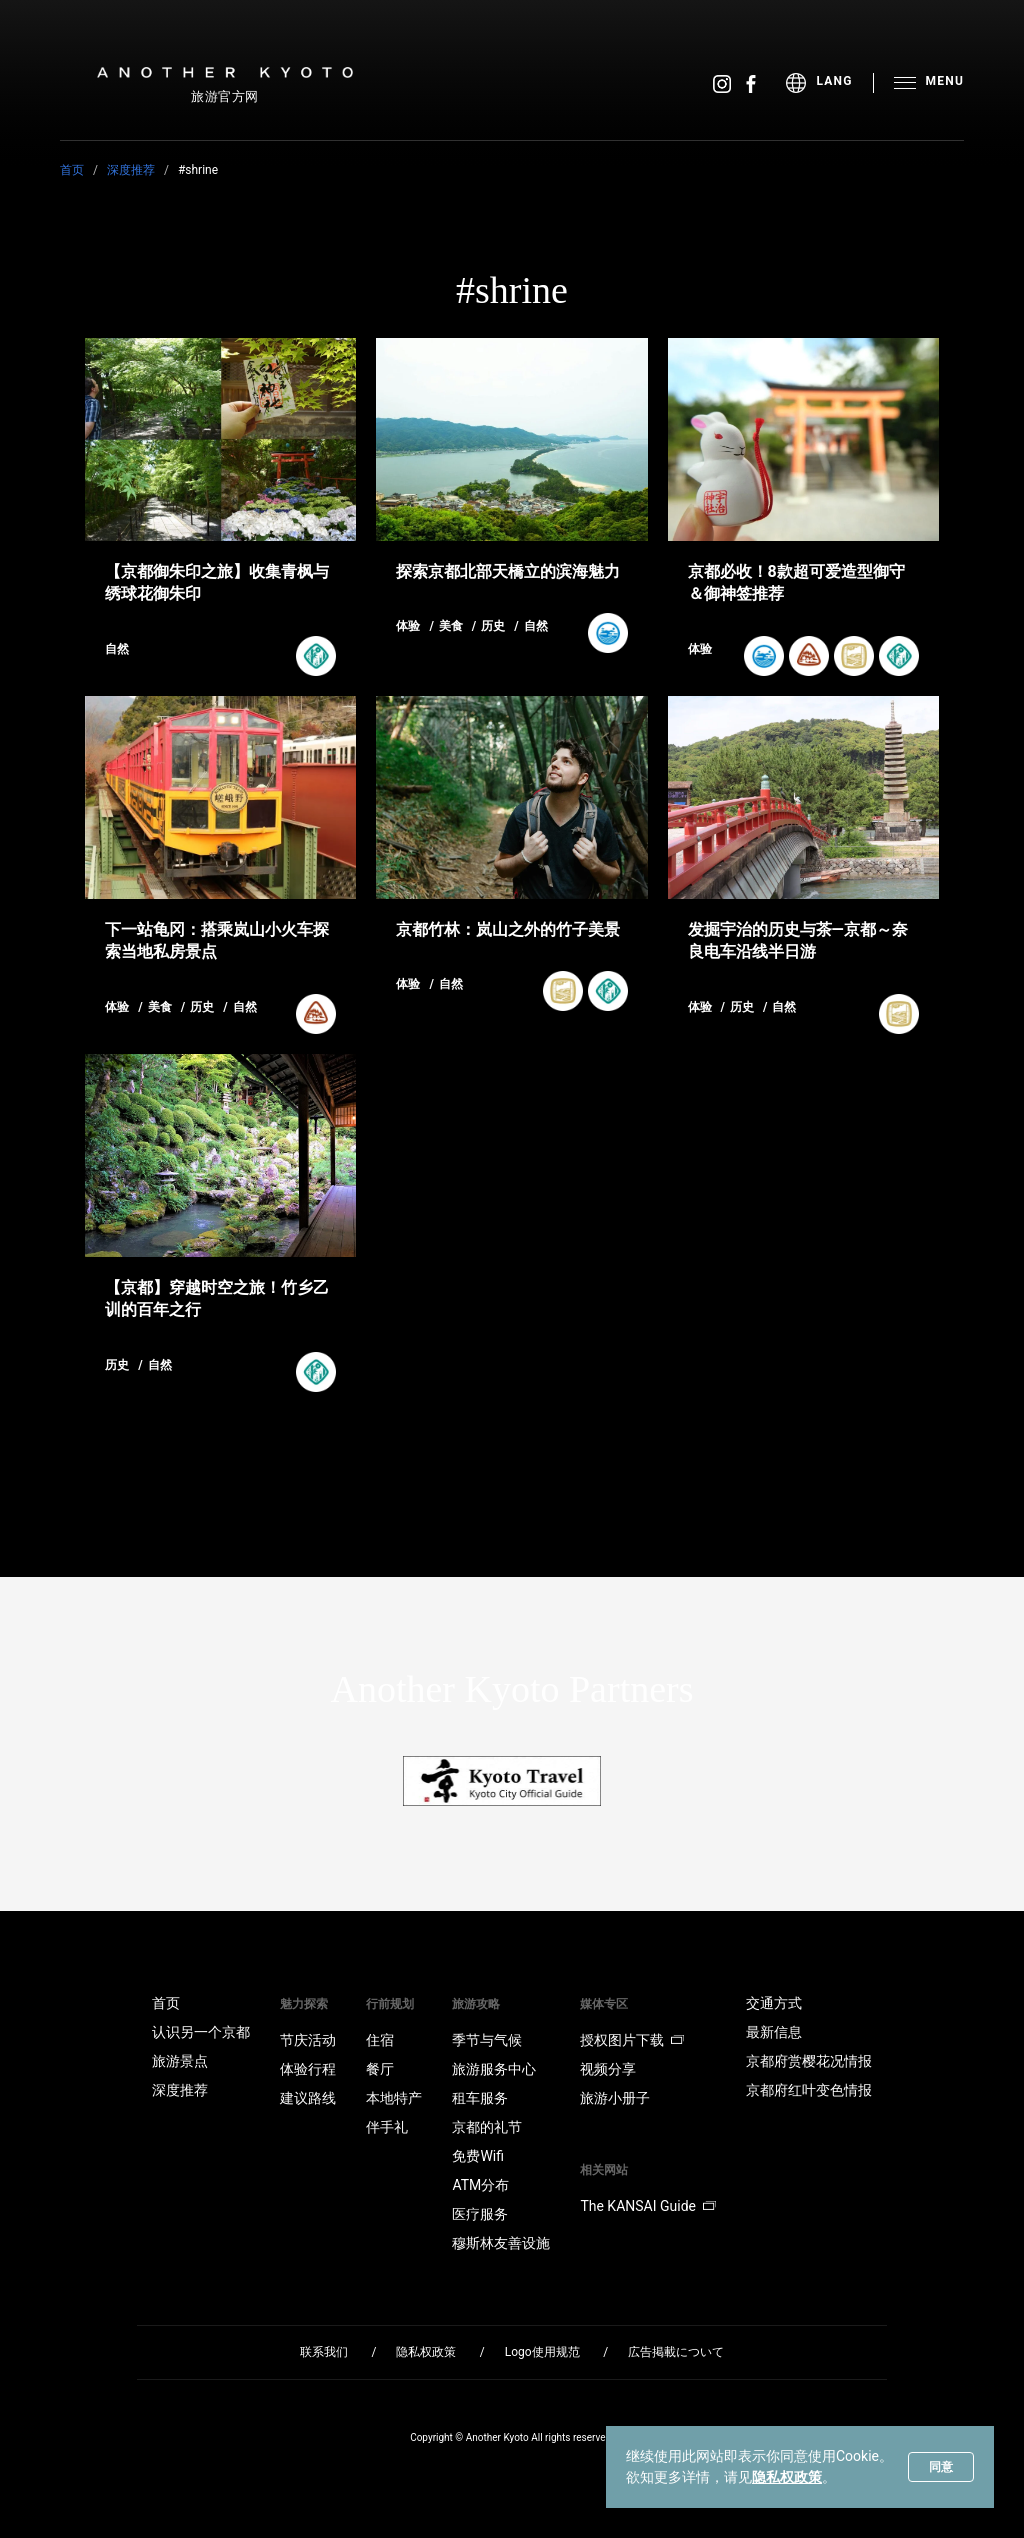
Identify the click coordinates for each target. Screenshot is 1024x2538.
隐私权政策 (787, 2477)
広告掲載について (676, 2352)
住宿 (380, 2040)
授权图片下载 (632, 2040)
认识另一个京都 (201, 2032)
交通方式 (774, 2003)
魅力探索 (304, 2004)
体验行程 (308, 2069)
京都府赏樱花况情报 (809, 2061)
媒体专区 (604, 2004)
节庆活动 (308, 2040)
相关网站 (604, 2170)
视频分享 (608, 2069)
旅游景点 (180, 2061)
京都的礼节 (487, 2127)
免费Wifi (478, 2156)
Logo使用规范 (542, 2352)
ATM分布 (480, 2185)
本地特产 (394, 2098)
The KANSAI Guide (647, 2206)
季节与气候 (487, 2040)
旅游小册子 (615, 2098)
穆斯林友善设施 (501, 2243)
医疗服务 (480, 2214)
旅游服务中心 (494, 2069)
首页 (72, 170)
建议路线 (308, 2098)
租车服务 (480, 2098)
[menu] (829, 83)
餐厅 (380, 2069)
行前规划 (390, 2004)
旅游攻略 (476, 2004)
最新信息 (774, 2032)
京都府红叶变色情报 (809, 2090)
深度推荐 (131, 170)
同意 (941, 2467)
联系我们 (324, 2352)
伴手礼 (387, 2127)
